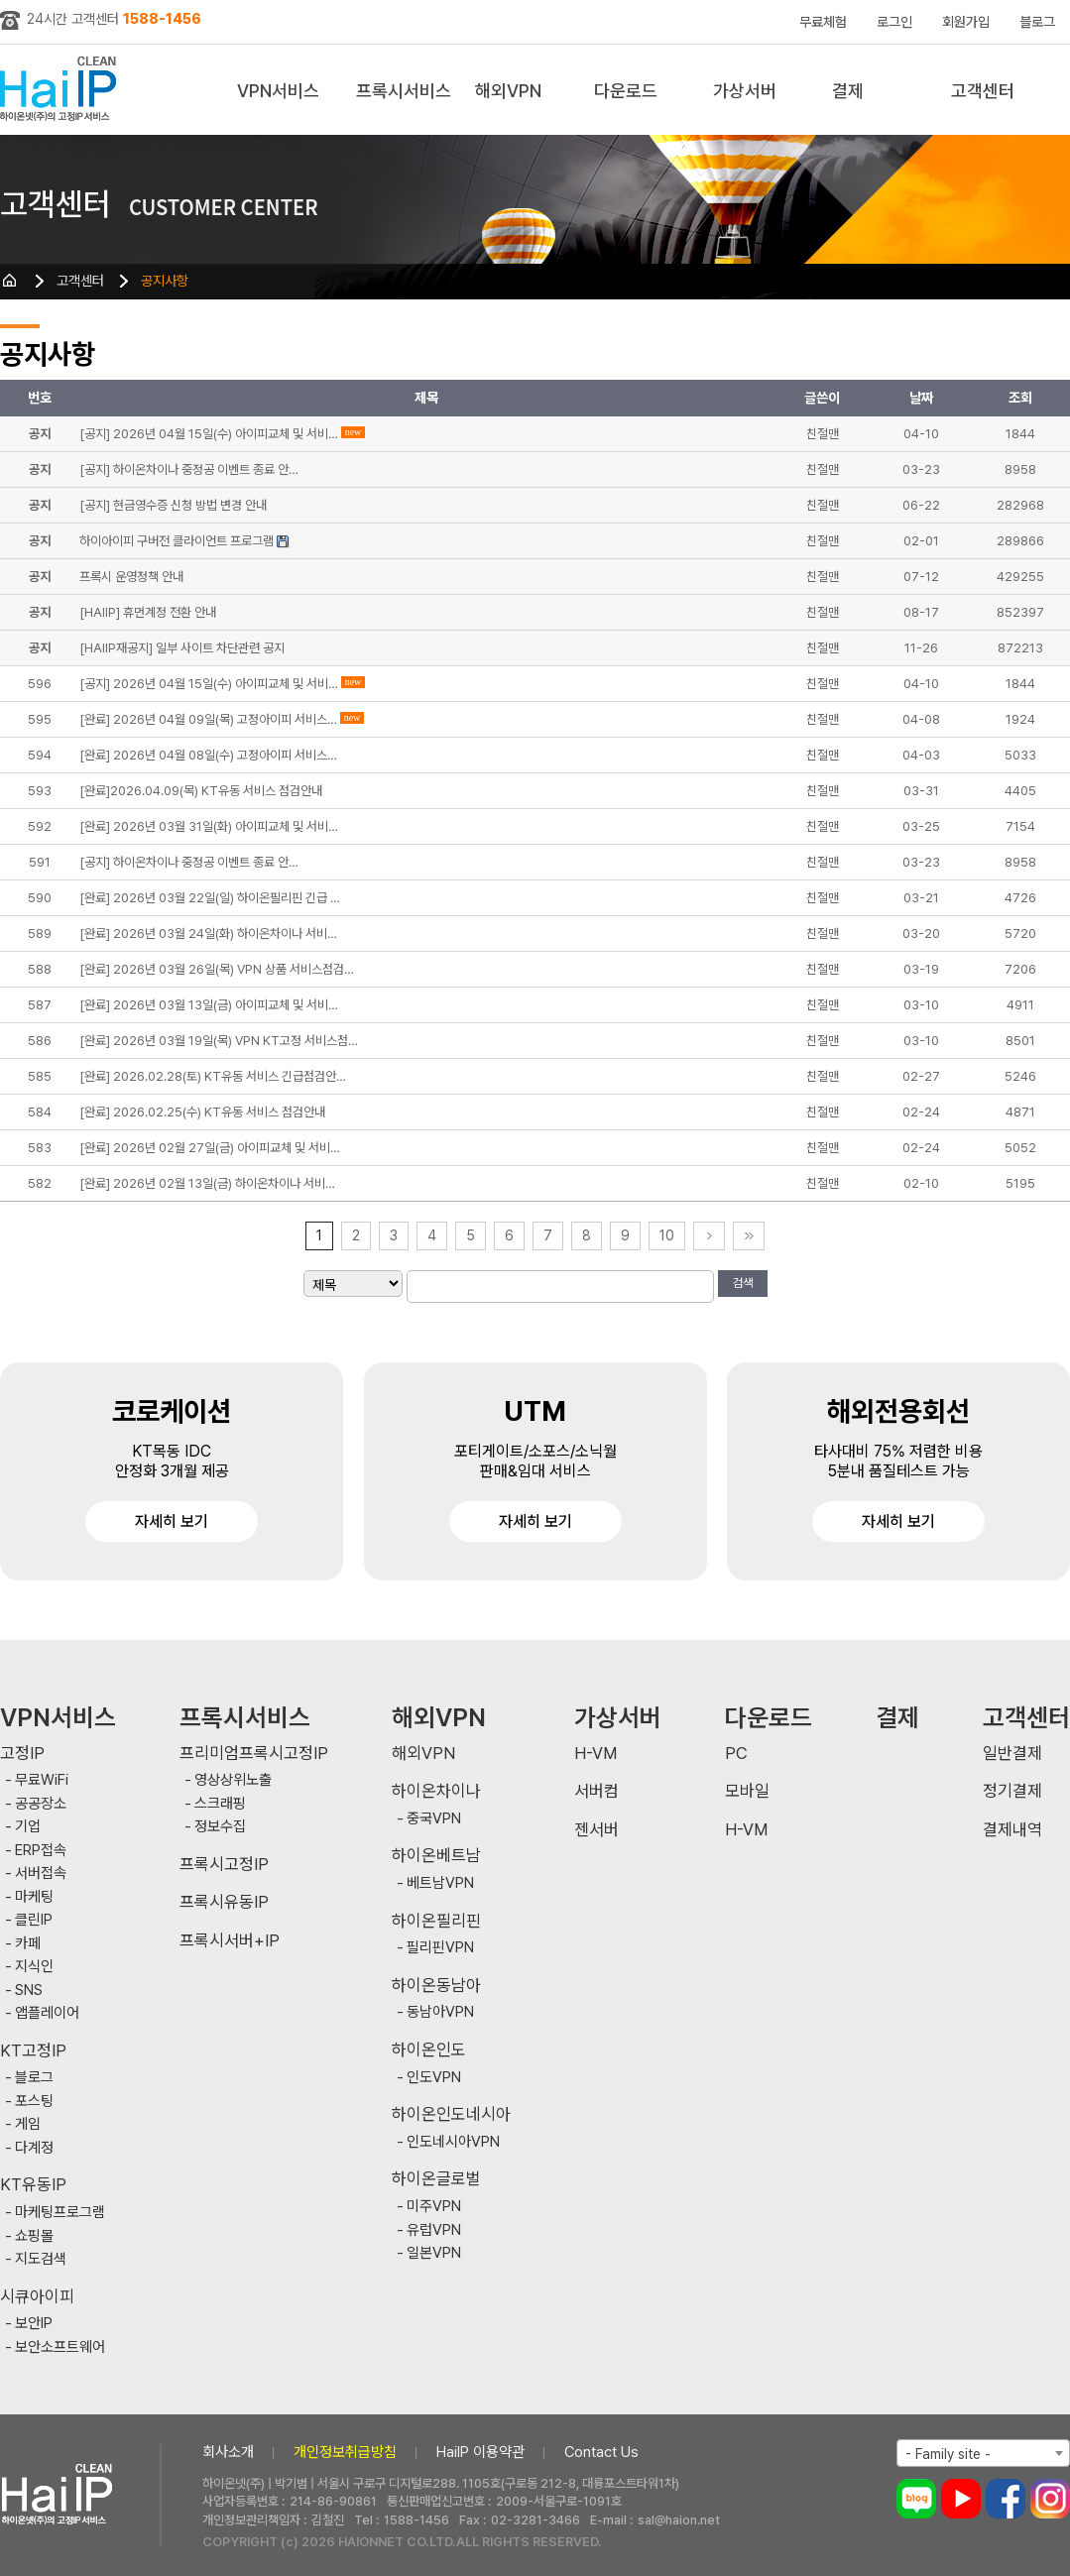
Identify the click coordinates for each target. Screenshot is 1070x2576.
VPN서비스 (278, 90)
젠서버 (596, 1829)
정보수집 (220, 1826)
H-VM (595, 1753)
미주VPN (434, 2206)
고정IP (22, 1753)
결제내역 (1012, 1829)
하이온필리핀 (436, 1921)
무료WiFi (41, 1780)
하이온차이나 (436, 1791)
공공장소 (40, 1804)
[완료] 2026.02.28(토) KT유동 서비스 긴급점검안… (212, 1076)
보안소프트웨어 (60, 2347)
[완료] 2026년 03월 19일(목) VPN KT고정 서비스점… (218, 1040)
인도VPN (434, 2077)
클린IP (34, 1920)
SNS (29, 1990)
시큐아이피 (37, 2296)
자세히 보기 (171, 1521)
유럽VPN (434, 2230)
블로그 (1037, 22)
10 (666, 1235)
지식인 (34, 1966)
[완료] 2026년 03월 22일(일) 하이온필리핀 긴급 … (209, 897)
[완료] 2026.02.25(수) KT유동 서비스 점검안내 (202, 1112)
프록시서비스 (403, 90)
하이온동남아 (436, 1985)
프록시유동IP (224, 1902)
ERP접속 (40, 1850)
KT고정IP (33, 2051)
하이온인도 (429, 2050)
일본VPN (434, 2253)
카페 (28, 1943)
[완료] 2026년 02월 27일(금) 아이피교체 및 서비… (209, 1147)
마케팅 (34, 1897)
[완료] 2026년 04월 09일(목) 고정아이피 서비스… (208, 719)
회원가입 (966, 22)
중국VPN (434, 1819)
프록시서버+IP (229, 1941)
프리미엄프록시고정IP (253, 1753)
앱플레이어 (47, 2013)
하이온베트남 (436, 1855)
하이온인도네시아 (451, 2114)
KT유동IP (33, 2184)
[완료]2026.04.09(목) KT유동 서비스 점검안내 (200, 790)
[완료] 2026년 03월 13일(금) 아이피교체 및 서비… (208, 1004)
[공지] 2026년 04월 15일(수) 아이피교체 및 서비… (208, 683)
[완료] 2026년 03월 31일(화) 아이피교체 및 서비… (208, 826)
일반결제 (1012, 1753)
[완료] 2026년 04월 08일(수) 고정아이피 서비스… (208, 755)
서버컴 (596, 1791)
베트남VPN (440, 1883)
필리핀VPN (440, 1947)
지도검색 (40, 2259)
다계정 (34, 2148)
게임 (28, 2124)
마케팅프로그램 (60, 2212)
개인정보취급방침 (345, 2452)
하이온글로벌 (436, 2178)
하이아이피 (62, 90)
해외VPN (508, 90)
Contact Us (601, 2452)
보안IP (34, 2323)
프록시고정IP (224, 1864)
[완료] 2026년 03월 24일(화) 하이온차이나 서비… (208, 933)
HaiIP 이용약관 (480, 2452)
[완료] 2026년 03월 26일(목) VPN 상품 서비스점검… (216, 969)
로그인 (894, 22)
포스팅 (34, 2101)
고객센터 (982, 90)
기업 (28, 1826)
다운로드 (625, 90)
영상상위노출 (233, 1780)
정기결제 (1012, 1791)
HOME (10, 281)
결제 (848, 90)
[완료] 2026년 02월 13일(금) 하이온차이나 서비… (207, 1183)
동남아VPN (440, 2012)
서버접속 (40, 1873)
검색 (743, 1283)
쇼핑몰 (34, 2236)
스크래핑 (220, 1804)
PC (736, 1753)
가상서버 (744, 90)
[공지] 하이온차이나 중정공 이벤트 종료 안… (188, 862)
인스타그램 (1050, 2498)
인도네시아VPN (453, 2142)
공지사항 (164, 281)
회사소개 (228, 2452)
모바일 (747, 1791)
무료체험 (823, 22)
